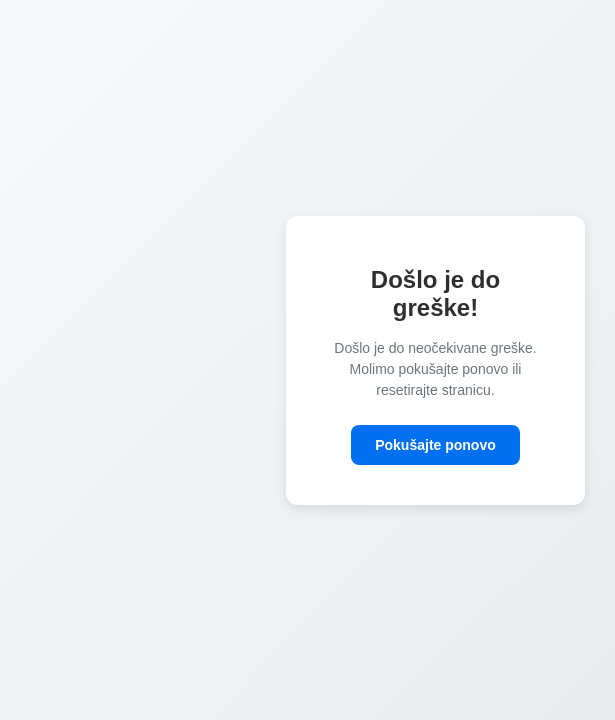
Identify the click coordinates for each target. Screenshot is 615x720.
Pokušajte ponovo (435, 445)
